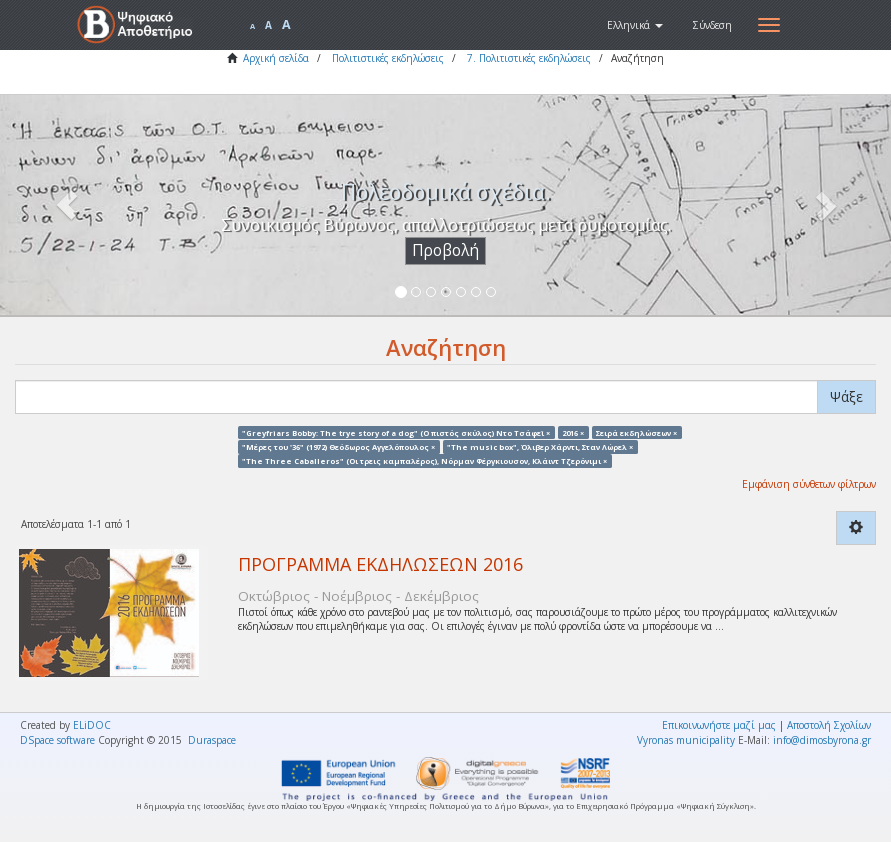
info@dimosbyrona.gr (822, 740)
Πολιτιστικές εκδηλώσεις (388, 58)
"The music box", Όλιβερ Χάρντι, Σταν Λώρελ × (540, 446)
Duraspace (212, 740)
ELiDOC (92, 725)
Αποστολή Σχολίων (829, 725)
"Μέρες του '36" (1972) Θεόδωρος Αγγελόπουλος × (338, 446)
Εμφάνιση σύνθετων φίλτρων (809, 484)
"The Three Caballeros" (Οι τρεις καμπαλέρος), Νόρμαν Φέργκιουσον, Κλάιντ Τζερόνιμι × (424, 461)
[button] (635, 25)
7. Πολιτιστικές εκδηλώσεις (529, 58)
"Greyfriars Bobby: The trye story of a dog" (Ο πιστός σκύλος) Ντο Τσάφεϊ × (396, 432)
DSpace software (57, 740)
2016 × (573, 432)
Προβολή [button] (445, 250)
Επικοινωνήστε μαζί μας (719, 725)
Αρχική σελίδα (276, 58)
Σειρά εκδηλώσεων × (636, 432)
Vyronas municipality (686, 740)
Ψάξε (846, 396)
